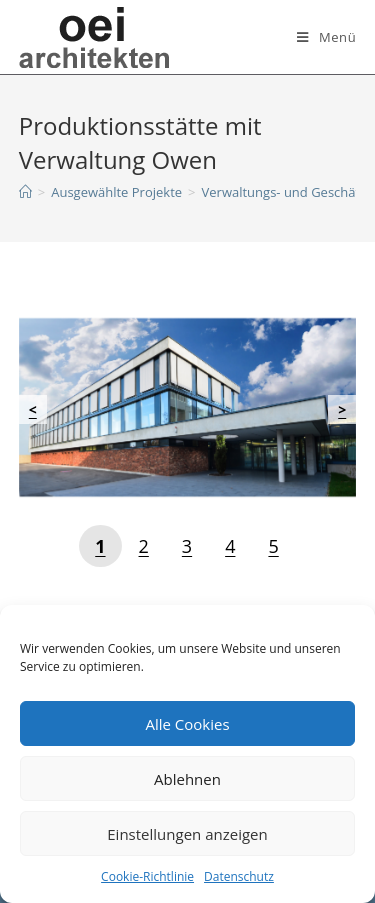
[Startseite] (25, 192)
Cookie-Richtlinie (147, 876)
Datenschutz (239, 876)
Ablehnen (187, 779)
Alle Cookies (187, 724)
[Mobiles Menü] (326, 37)
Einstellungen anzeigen (187, 834)
